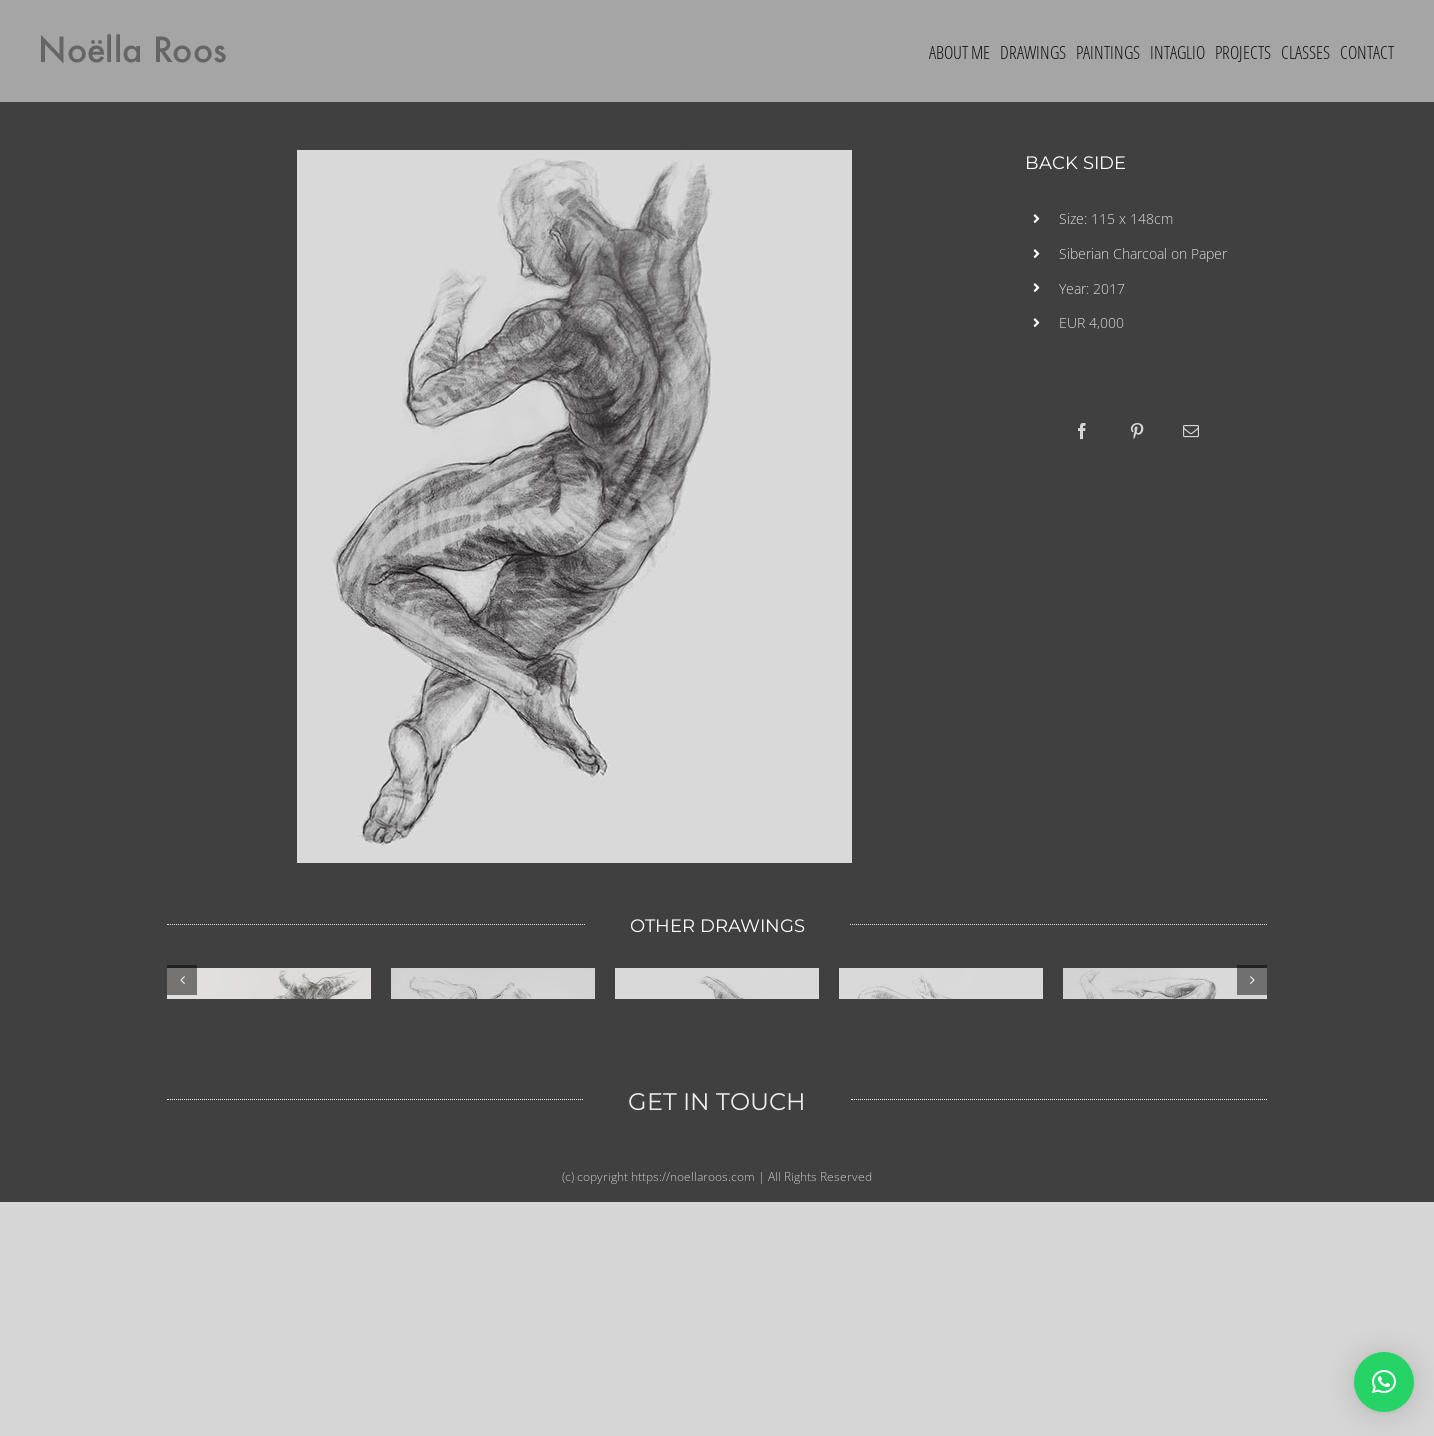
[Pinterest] (1137, 431)
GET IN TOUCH (717, 1344)
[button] (1384, 1382)
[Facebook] (1082, 431)
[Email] (1191, 431)
